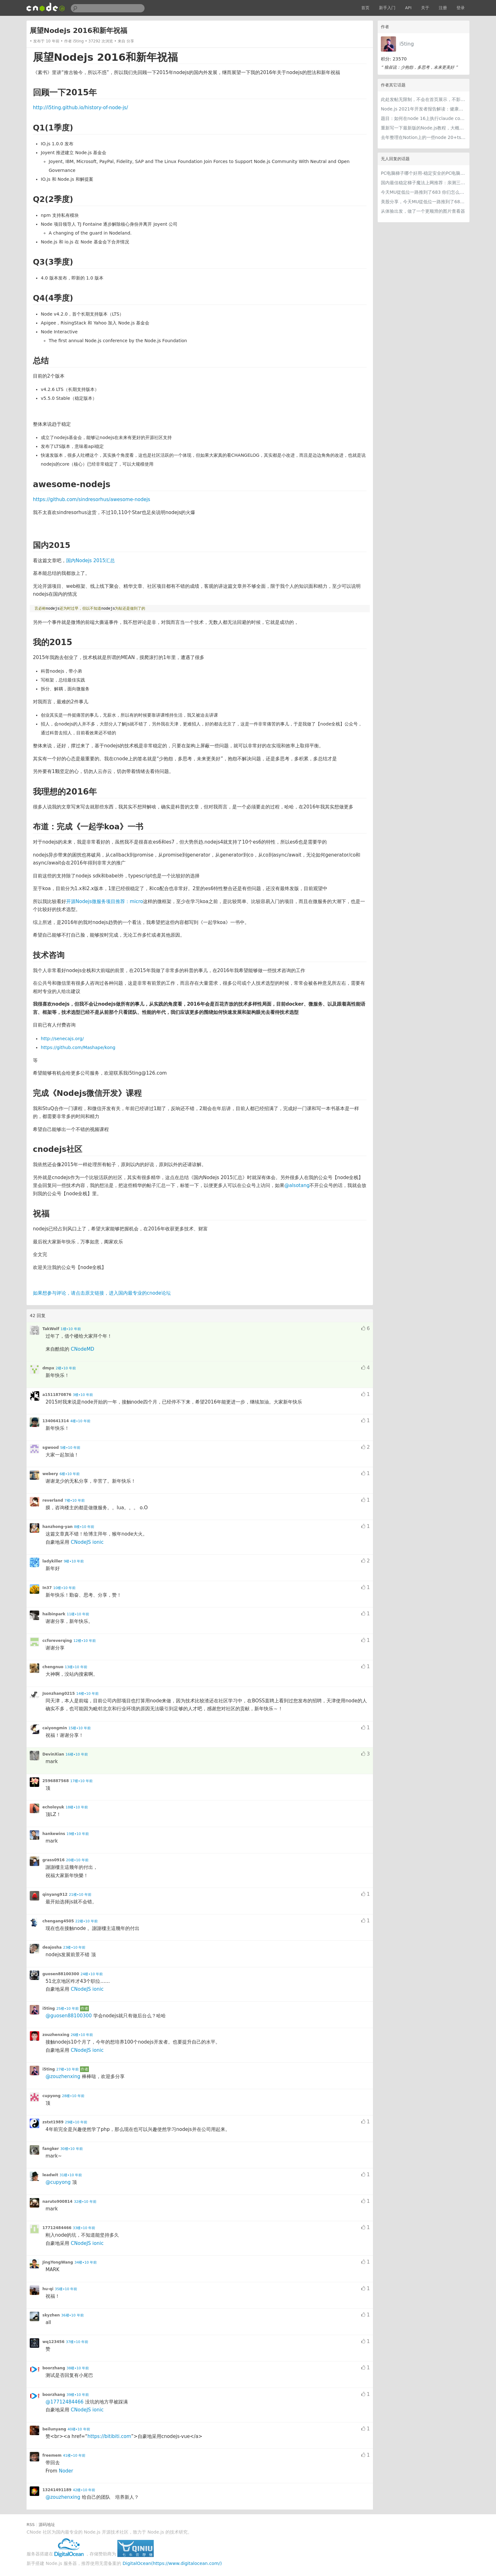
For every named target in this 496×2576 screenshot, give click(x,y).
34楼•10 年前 (85, 2262)
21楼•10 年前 (80, 1895)
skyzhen (51, 2315)
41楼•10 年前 (74, 2455)
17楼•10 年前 (81, 1781)
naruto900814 (57, 2201)
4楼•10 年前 (80, 1421)
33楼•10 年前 (84, 2228)
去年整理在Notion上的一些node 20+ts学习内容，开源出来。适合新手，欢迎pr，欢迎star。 (423, 137)
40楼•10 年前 (79, 2429)
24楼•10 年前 (91, 1974)
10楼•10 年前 (64, 1588)
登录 (460, 7)
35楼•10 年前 (66, 2289)
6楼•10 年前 (69, 1474)
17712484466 (56, 2228)
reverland (52, 1500)
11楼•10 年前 (78, 1614)
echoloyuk (53, 1807)
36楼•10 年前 (72, 2315)
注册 (443, 7)
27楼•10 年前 (67, 2069)
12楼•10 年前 (84, 1641)
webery (50, 1474)
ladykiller (52, 1561)
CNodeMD (82, 1349)
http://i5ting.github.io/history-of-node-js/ (80, 107)
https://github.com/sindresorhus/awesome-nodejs (91, 499)
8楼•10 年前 (84, 1527)
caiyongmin (54, 1728)
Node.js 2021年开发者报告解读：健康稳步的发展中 (423, 108)
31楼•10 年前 (70, 2175)
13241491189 (56, 2490)
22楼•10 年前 (86, 1921)
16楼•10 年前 (76, 1754)
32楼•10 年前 (85, 2202)
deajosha (52, 1947)
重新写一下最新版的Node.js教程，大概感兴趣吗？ (423, 127)
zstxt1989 (53, 2122)
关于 (425, 7)
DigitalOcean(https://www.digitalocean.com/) (172, 2563)
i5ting (407, 44)
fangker (50, 2148)
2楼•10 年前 (66, 1368)
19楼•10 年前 (77, 1834)
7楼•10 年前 (75, 1500)
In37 (47, 1588)
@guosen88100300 (69, 2016)
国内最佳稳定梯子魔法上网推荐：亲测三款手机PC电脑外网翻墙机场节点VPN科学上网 (423, 182)
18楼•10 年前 (76, 1807)
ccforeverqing (57, 1640)
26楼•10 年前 (82, 2035)
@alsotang (296, 1185)
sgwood (50, 1447)
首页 (365, 7)
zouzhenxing (55, 2035)
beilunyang (54, 2429)
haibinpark (53, 1614)
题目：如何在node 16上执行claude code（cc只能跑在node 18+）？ (423, 118)
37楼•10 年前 (77, 2342)
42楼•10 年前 (84, 2490)
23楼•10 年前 (74, 1947)
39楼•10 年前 (77, 2395)
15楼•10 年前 (79, 1728)
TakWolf (50, 1329)
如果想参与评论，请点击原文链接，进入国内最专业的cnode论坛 (102, 1293)
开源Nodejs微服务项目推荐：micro (104, 901)
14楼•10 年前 (87, 1694)
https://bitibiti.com (109, 2436)
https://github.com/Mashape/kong (78, 1047)
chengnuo (52, 1667)
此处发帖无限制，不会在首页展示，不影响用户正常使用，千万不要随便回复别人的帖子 (423, 99)
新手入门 (387, 7)
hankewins (53, 1833)
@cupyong (58, 2182)
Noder (66, 2471)
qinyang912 (54, 1894)
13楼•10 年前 (76, 1667)
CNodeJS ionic (87, 1542)
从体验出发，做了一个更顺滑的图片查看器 (423, 211)
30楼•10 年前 (71, 2149)
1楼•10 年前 (71, 1329)
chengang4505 (58, 1921)
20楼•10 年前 (77, 1860)
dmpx (48, 1368)
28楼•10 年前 (73, 2096)
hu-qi (47, 2289)
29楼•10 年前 (76, 2122)
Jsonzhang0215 (58, 1693)
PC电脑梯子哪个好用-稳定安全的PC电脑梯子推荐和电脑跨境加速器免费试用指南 (423, 173)
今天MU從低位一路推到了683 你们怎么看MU (423, 192)
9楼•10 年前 (74, 1561)
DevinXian (53, 1754)
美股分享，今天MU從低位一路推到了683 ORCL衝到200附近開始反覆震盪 (423, 201)
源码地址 (47, 2524)
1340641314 (55, 1421)
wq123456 (53, 2342)
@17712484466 (65, 2402)
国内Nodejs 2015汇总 (90, 560)
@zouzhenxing (63, 2076)
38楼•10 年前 (77, 2368)
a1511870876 (56, 1394)
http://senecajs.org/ (62, 1038)
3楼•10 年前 (83, 1395)
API (408, 7)
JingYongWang (57, 2262)
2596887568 (55, 1781)
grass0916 (53, 1860)
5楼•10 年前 (70, 1448)
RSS (31, 2524)
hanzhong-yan (57, 1526)
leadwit (50, 2175)
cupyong (51, 2096)
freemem (52, 2455)
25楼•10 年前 (67, 2009)
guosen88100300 (60, 1974)
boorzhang (53, 2368)
